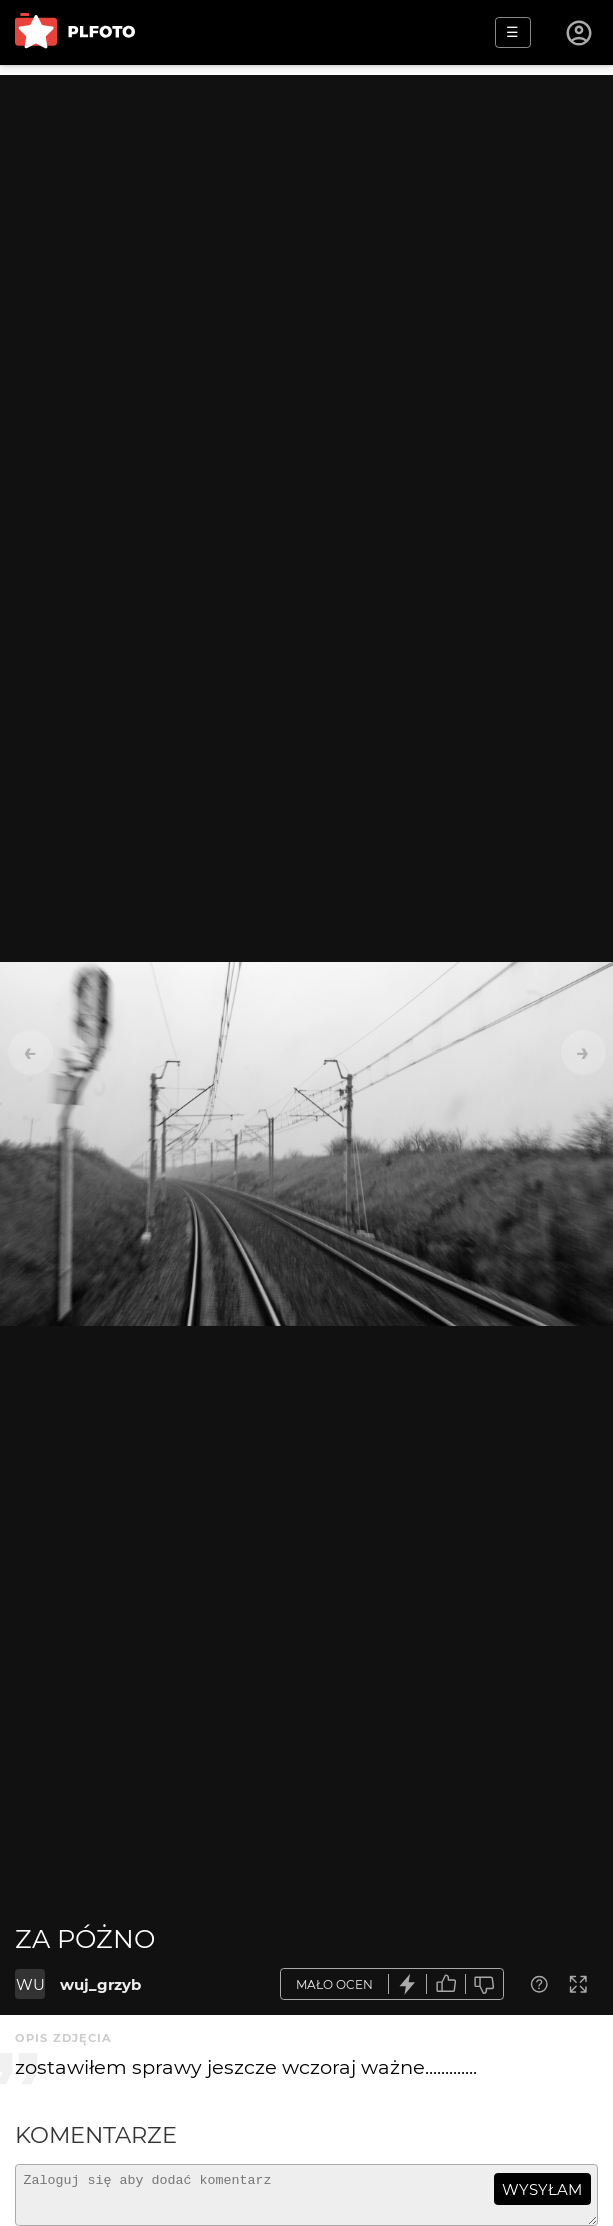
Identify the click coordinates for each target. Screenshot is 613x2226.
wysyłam (542, 2189)
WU (30, 1984)
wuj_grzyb (100, 1984)
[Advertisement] (306, 215)
